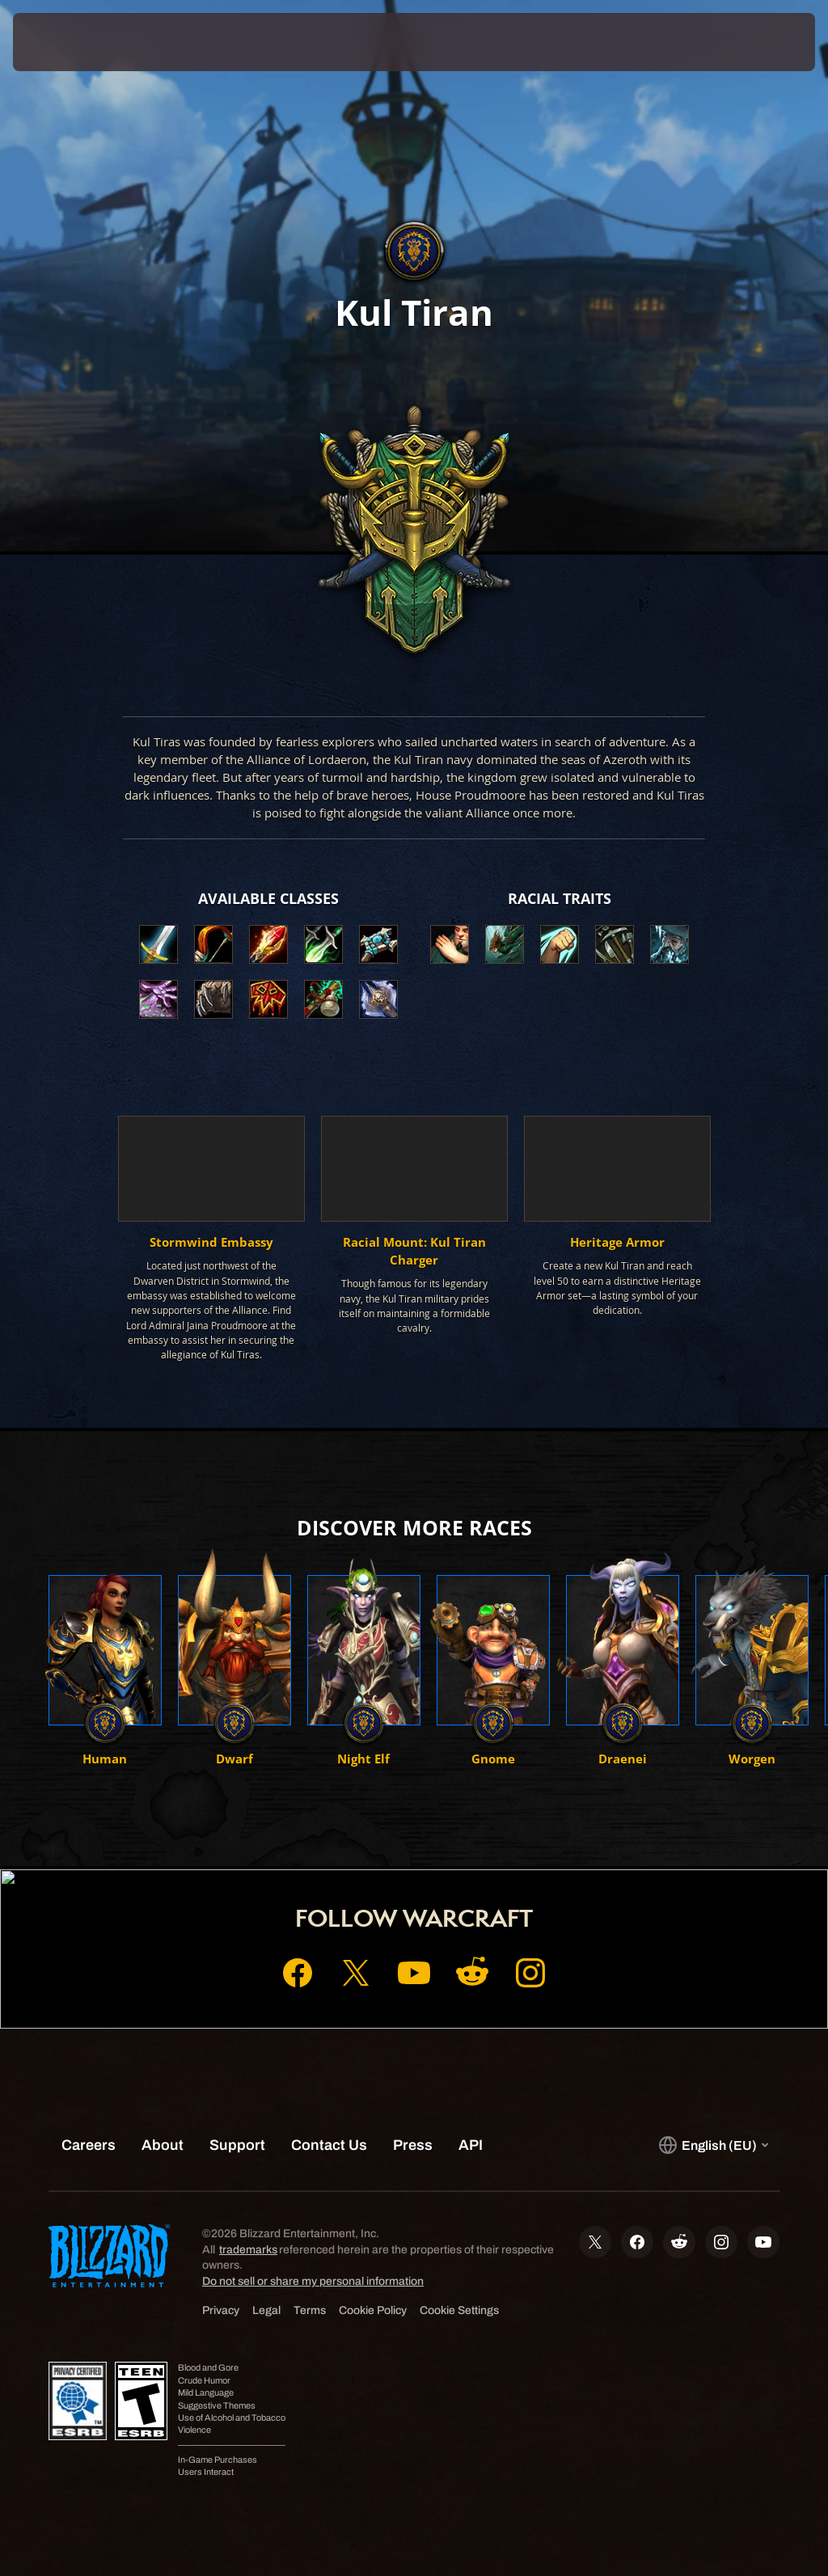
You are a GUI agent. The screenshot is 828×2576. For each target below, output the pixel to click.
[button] (449, 944)
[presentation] (61, 42)
